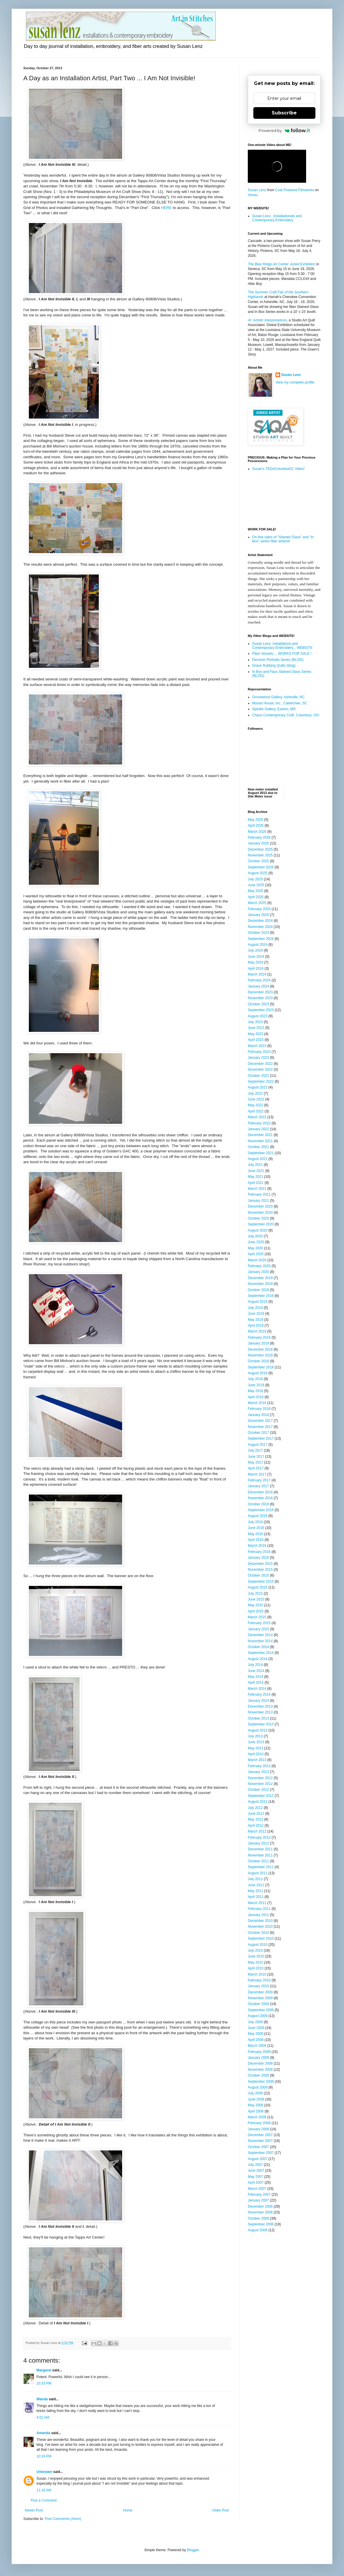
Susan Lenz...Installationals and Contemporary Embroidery (276, 218)
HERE (166, 207)
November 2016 (260, 1498)
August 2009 (257, 2016)
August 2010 (257, 1945)
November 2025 (260, 855)
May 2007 (255, 2177)
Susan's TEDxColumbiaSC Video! (278, 469)
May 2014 (255, 1677)
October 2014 (258, 1647)
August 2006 (257, 2230)
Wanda (42, 2399)
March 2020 (257, 1260)
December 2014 (260, 1635)
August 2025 (257, 873)
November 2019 (260, 1284)
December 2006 (260, 2206)
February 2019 (259, 1337)
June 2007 (256, 2171)
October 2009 (258, 2004)
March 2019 (257, 1331)
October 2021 (258, 1147)
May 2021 (255, 1177)
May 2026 (255, 820)
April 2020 (256, 1254)
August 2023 (257, 1016)
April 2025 (256, 897)
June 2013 (256, 1742)
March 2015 (257, 1617)
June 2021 (256, 1171)
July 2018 (255, 1379)
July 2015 (255, 1593)
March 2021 (257, 1189)
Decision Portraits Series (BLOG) (277, 660)
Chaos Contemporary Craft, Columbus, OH (285, 715)
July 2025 (255, 879)
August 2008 (257, 2087)
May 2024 (255, 962)
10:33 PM (43, 2383)
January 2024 (258, 986)
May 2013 (255, 1748)
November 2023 (260, 998)
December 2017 (260, 1421)
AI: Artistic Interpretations (267, 320)
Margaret (43, 2370)
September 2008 (261, 2081)
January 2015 (258, 1629)
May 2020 (255, 1248)
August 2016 (257, 1516)
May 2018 (255, 1391)
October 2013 (258, 1718)
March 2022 (257, 1117)
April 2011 (256, 1897)
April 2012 (256, 1825)
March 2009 (257, 2046)
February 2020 (259, 1266)
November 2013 (260, 1712)
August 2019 (257, 1302)
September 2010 (261, 1938)
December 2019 (260, 1278)
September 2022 (261, 1081)
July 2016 (255, 1522)
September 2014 (261, 1653)
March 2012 (257, 1831)
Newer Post (34, 2510)
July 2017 (255, 1450)
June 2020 (256, 1242)
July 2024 (255, 950)
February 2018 (259, 1409)
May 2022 (255, 1105)
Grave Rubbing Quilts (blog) (274, 665)
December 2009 (260, 1992)
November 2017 (260, 1427)
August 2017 (257, 1445)
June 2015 (256, 1599)
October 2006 (258, 2218)
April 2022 (256, 1111)
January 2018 (258, 1415)
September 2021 (261, 1153)
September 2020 (261, 1224)
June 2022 (256, 1099)
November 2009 (260, 1998)
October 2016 (258, 1504)
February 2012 (259, 1837)
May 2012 (255, 1819)
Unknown (44, 2472)
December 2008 (260, 2063)
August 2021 (257, 1159)
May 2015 (255, 1605)
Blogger (193, 2550)
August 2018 (257, 1373)
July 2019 (255, 1308)
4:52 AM (42, 2417)
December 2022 (260, 1064)
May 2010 (255, 1962)
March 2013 (257, 1760)
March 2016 (257, 1546)
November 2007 (260, 2141)
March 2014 (257, 1689)
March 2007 (257, 2189)
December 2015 (260, 1564)
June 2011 (256, 1885)
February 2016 (259, 1552)
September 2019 (261, 1296)
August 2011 (257, 1873)
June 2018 (256, 1385)
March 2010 (257, 1974)
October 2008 (258, 2075)
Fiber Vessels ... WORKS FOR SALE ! (281, 654)
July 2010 (255, 1950)
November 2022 (260, 1069)
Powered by (284, 130)
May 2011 (255, 1891)
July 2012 (255, 1808)
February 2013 (259, 1766)
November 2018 (260, 1355)
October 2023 (258, 1004)
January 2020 (258, 1272)
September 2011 (261, 1867)
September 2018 (261, 1367)
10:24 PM (43, 2456)
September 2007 (261, 2153)
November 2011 (260, 1855)
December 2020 (260, 1206)
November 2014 (260, 1641)
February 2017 (259, 1480)
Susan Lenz (257, 190)
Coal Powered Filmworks (294, 190)
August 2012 (257, 1802)
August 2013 (257, 1730)
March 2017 (257, 1474)
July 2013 (255, 1736)
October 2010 (258, 1933)
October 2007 (258, 2147)
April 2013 (256, 1754)
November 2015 (260, 1569)
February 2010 (259, 1980)
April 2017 (256, 1468)
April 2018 (256, 1397)
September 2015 (261, 1581)
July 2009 (255, 2022)
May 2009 (255, 2034)
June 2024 (256, 957)
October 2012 (258, 1790)
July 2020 (255, 1236)
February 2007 (259, 2194)
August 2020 (257, 1230)
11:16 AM (43, 2490)
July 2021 (255, 1165)
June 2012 (256, 1814)
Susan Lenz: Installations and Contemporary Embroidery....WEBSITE (282, 646)
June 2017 (256, 1457)
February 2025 (259, 909)
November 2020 (260, 1213)
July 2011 (255, 1879)
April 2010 (256, 1968)
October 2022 (258, 1076)
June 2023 (256, 1028)
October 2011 (258, 1861)
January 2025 (258, 915)
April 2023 (256, 1040)
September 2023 (261, 1010)
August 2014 (257, 1659)
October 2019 (258, 1290)
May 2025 (255, 891)
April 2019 (256, 1325)
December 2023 (260, 992)
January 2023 (258, 1058)
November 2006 (260, 2212)
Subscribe (284, 113)
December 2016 (260, 1492)
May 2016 (255, 1534)
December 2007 (260, 2135)
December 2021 (260, 1135)
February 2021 (259, 1194)
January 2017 (258, 1486)
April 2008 (256, 2111)
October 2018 (258, 1361)
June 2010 (256, 1956)
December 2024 (260, 921)
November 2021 (260, 1141)
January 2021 (258, 1201)
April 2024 (256, 968)
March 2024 (257, 974)
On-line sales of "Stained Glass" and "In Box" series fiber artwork (283, 539)
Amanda (43, 2433)
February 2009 (259, 2052)
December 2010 (260, 1921)
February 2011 (259, 1909)
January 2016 (258, 1558)
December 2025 (260, 849)
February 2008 (259, 2123)
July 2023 (255, 1022)
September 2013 (261, 1724)
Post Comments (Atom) (63, 2519)
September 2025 (261, 867)
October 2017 (258, 1433)
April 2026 (256, 825)
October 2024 (258, 933)
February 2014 (259, 1694)
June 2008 (256, 2099)
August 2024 (257, 945)
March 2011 (257, 1903)
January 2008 (258, 2129)
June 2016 (256, 1528)
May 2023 (255, 1034)
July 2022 (255, 1093)
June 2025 (256, 885)
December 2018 (260, 1349)
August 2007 (257, 2159)
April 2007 (256, 2182)
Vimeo (253, 195)
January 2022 (258, 1129)
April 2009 (256, 2040)
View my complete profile (294, 382)
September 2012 (261, 1796)
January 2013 (258, 1772)
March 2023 (257, 1046)
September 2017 (261, 1438)
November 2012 (260, 1784)
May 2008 (255, 2105)
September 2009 (261, 2010)
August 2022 (257, 1087)
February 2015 (259, 1623)
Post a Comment (44, 2500)
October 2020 (258, 1218)
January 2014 (258, 1701)
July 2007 (255, 2165)
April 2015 (256, 1611)
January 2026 (258, 843)
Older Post (220, 2510)
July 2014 (255, 1665)
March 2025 (257, 903)
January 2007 (258, 2200)
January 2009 (258, 2058)
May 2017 (255, 1462)
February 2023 (259, 1052)
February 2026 (259, 837)
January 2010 (258, 1986)
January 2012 (258, 1843)
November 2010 (260, 1926)
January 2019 (258, 1343)
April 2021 (256, 1183)
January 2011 (258, 1915)
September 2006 (261, 2224)
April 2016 (256, 1540)
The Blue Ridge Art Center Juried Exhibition (281, 264)
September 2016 (261, 1510)
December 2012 (260, 1778)
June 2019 (256, 1313)
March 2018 (257, 1403)
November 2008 (260, 2070)
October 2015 (258, 1575)
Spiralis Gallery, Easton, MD (274, 709)
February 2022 (259, 1123)
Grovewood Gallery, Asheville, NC (278, 697)
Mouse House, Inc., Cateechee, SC (279, 703)
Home (127, 2510)
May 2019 (255, 1320)
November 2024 (260, 927)
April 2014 (256, 1682)
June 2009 (256, 2028)
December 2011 (260, 1849)
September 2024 (261, 939)
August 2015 (257, 1587)
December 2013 (260, 1706)
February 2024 (259, 980)
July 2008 (255, 2093)
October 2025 (258, 861)
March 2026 (257, 832)
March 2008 (257, 2117)
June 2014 (256, 1671)
